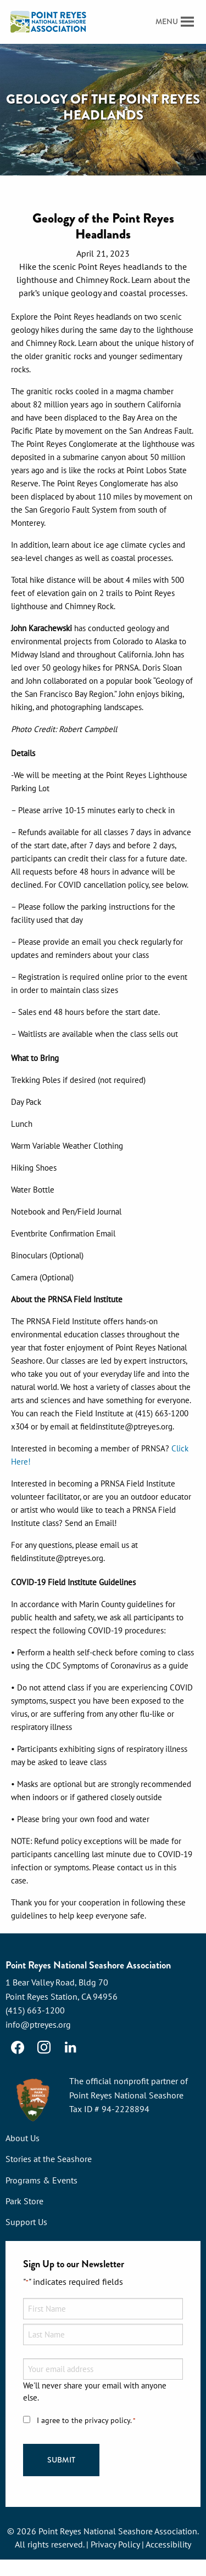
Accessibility (168, 2544)
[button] (166, 22)
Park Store (24, 2200)
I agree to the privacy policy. (86, 2420)
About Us (22, 2137)
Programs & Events (41, 2180)
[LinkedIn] (70, 2047)
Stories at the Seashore (48, 2158)
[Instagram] (44, 2047)
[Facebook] (17, 2047)
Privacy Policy (115, 2544)
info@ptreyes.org (38, 2024)
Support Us (26, 2221)
